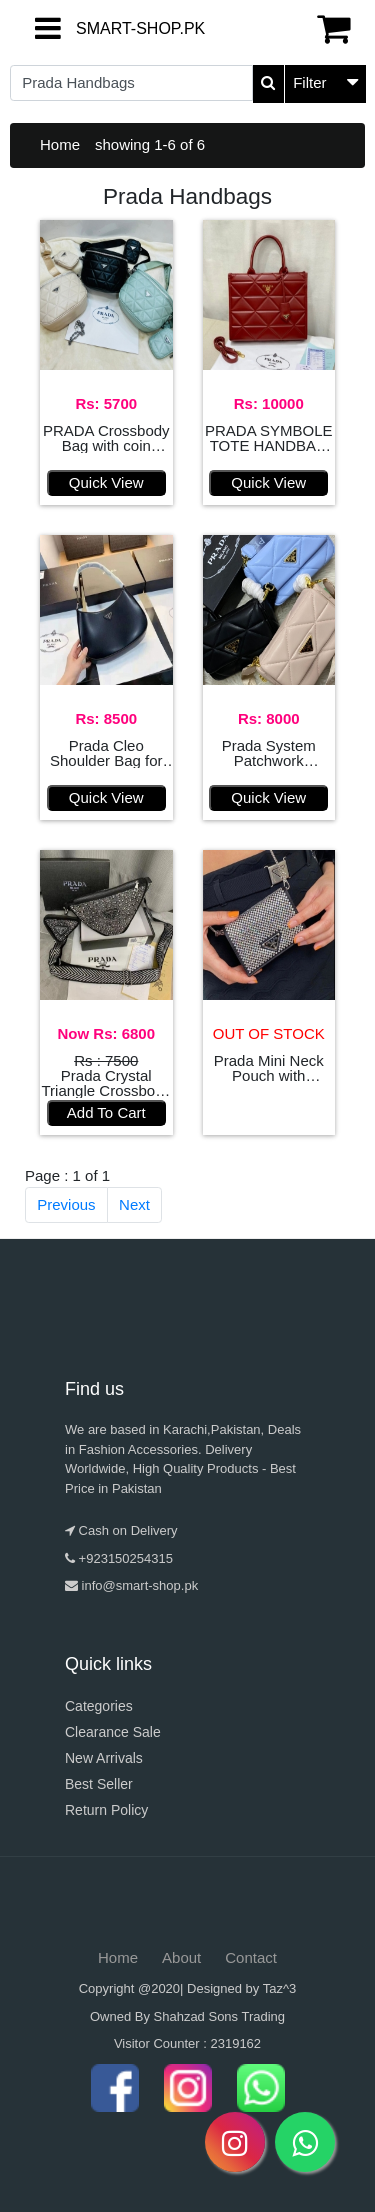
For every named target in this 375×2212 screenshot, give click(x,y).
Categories (99, 1706)
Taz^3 (280, 1988)
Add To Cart (106, 1112)
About (181, 1957)
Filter (309, 82)
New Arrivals (104, 1758)
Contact (251, 1957)
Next (134, 1204)
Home (60, 144)
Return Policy (106, 1810)
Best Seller (99, 1784)
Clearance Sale (113, 1732)
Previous (66, 1204)
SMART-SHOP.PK (93, 28)
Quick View (106, 482)
